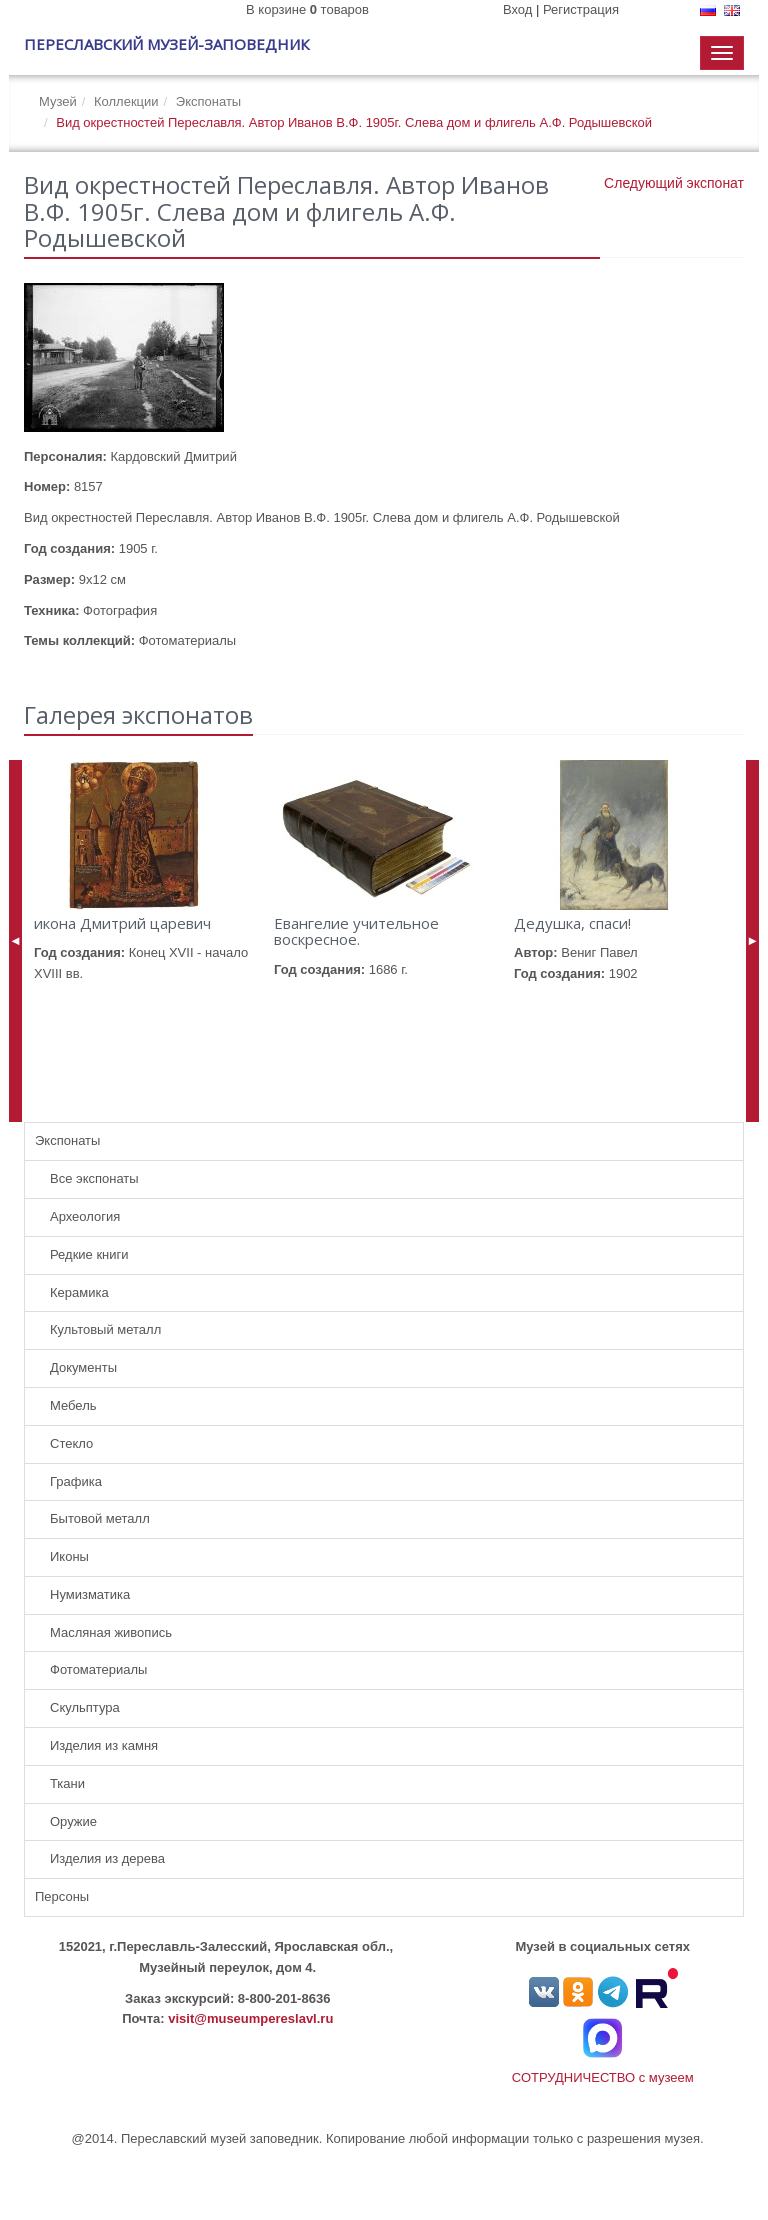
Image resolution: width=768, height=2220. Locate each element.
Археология (85, 1216)
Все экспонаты (94, 1178)
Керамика (79, 1292)
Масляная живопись (111, 1632)
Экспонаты (208, 101)
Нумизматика (90, 1594)
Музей (58, 101)
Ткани (67, 1783)
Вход (517, 9)
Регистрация (581, 9)
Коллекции (126, 101)
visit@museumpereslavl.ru (250, 2018)
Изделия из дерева (107, 1858)
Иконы (69, 1556)
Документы (83, 1367)
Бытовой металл (100, 1518)
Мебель (73, 1405)
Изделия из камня (104, 1745)
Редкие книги (89, 1254)
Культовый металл (105, 1329)
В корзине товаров (307, 9)
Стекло (71, 1443)
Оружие (73, 1821)
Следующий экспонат (674, 183)
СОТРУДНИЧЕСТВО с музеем (603, 2077)
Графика (76, 1481)
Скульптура (85, 1707)
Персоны (62, 1896)
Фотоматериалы (98, 1669)
